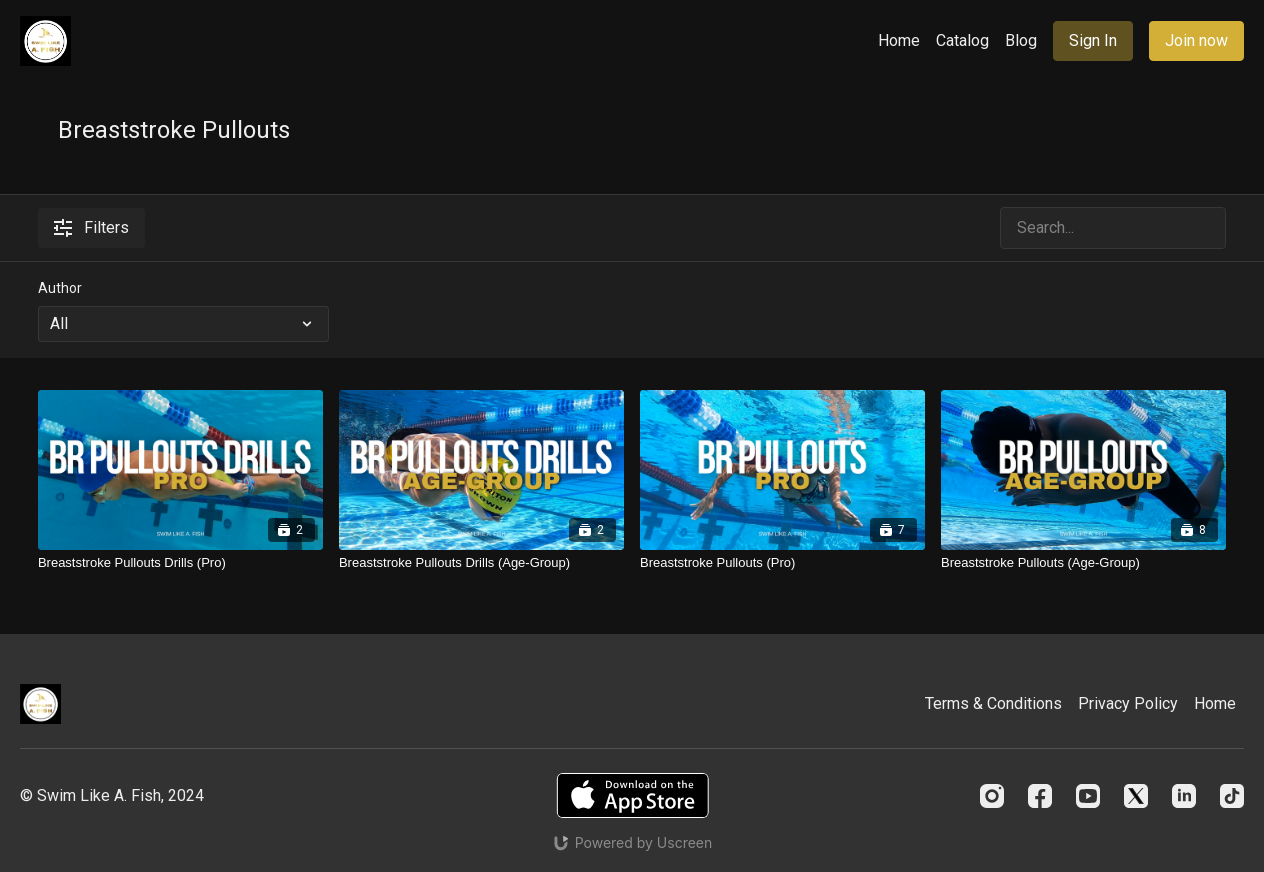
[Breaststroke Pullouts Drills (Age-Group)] (481, 563)
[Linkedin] (1184, 796)
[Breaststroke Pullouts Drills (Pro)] (180, 563)
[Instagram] (992, 796)
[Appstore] (632, 795)
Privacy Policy (1128, 703)
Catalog (962, 40)
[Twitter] (1136, 796)
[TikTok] (1232, 796)
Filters (91, 227)
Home (899, 40)
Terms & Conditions (993, 703)
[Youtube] (1088, 796)
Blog (1021, 40)
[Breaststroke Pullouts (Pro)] (782, 563)
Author (60, 288)
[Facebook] (1040, 796)
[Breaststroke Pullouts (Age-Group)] (1083, 563)
